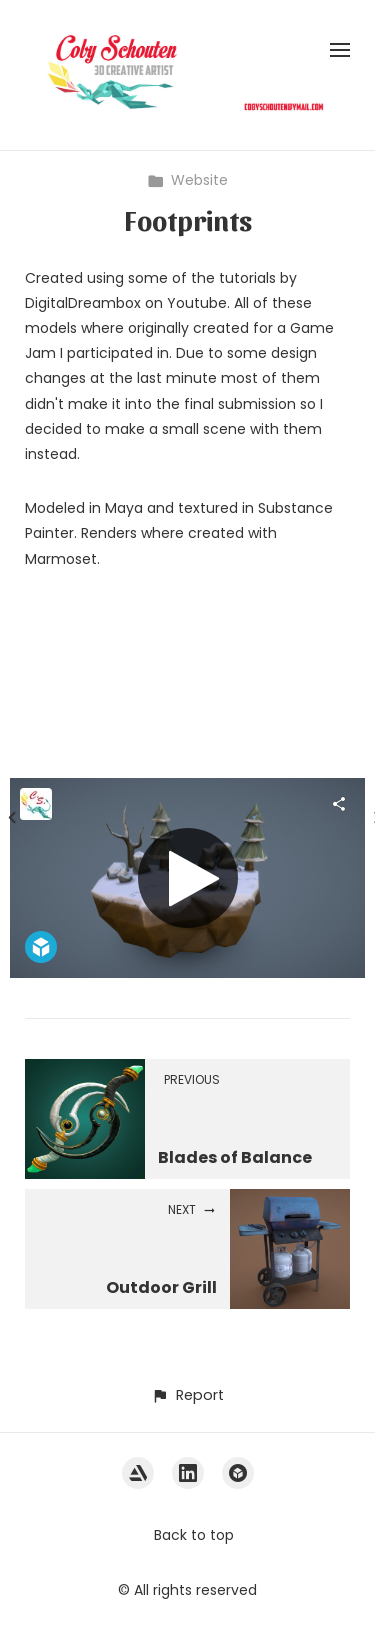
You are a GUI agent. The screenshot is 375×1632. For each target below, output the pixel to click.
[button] (187, 1395)
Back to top (194, 1535)
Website (187, 180)
